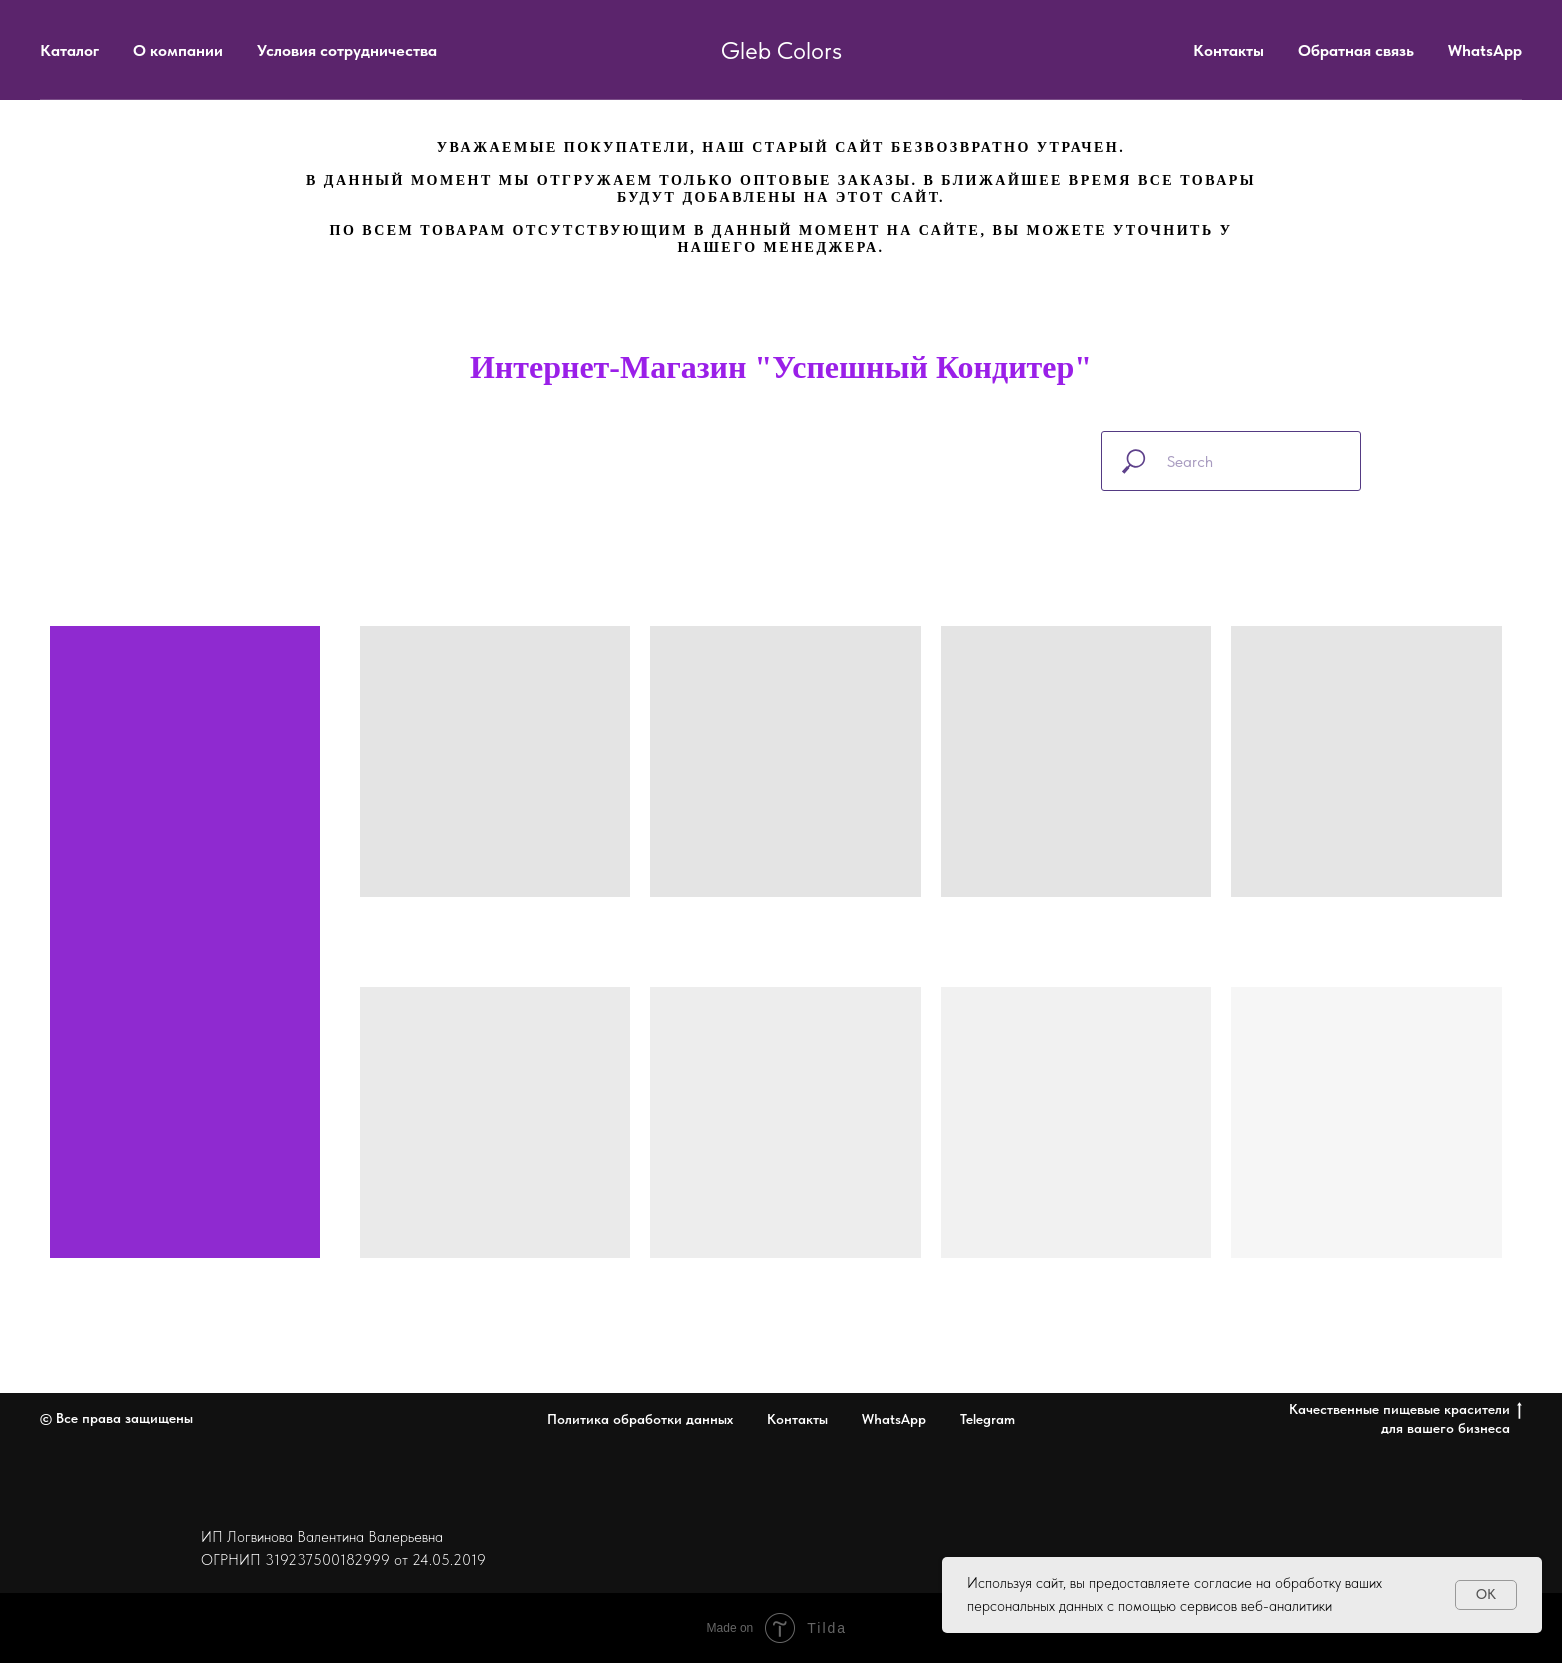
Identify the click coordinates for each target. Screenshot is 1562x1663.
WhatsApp (1485, 50)
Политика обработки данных (640, 1419)
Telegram (987, 1419)
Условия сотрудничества (347, 50)
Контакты (1228, 50)
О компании (178, 50)
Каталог (69, 50)
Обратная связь (1356, 50)
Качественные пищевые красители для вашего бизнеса (1405, 1418)
